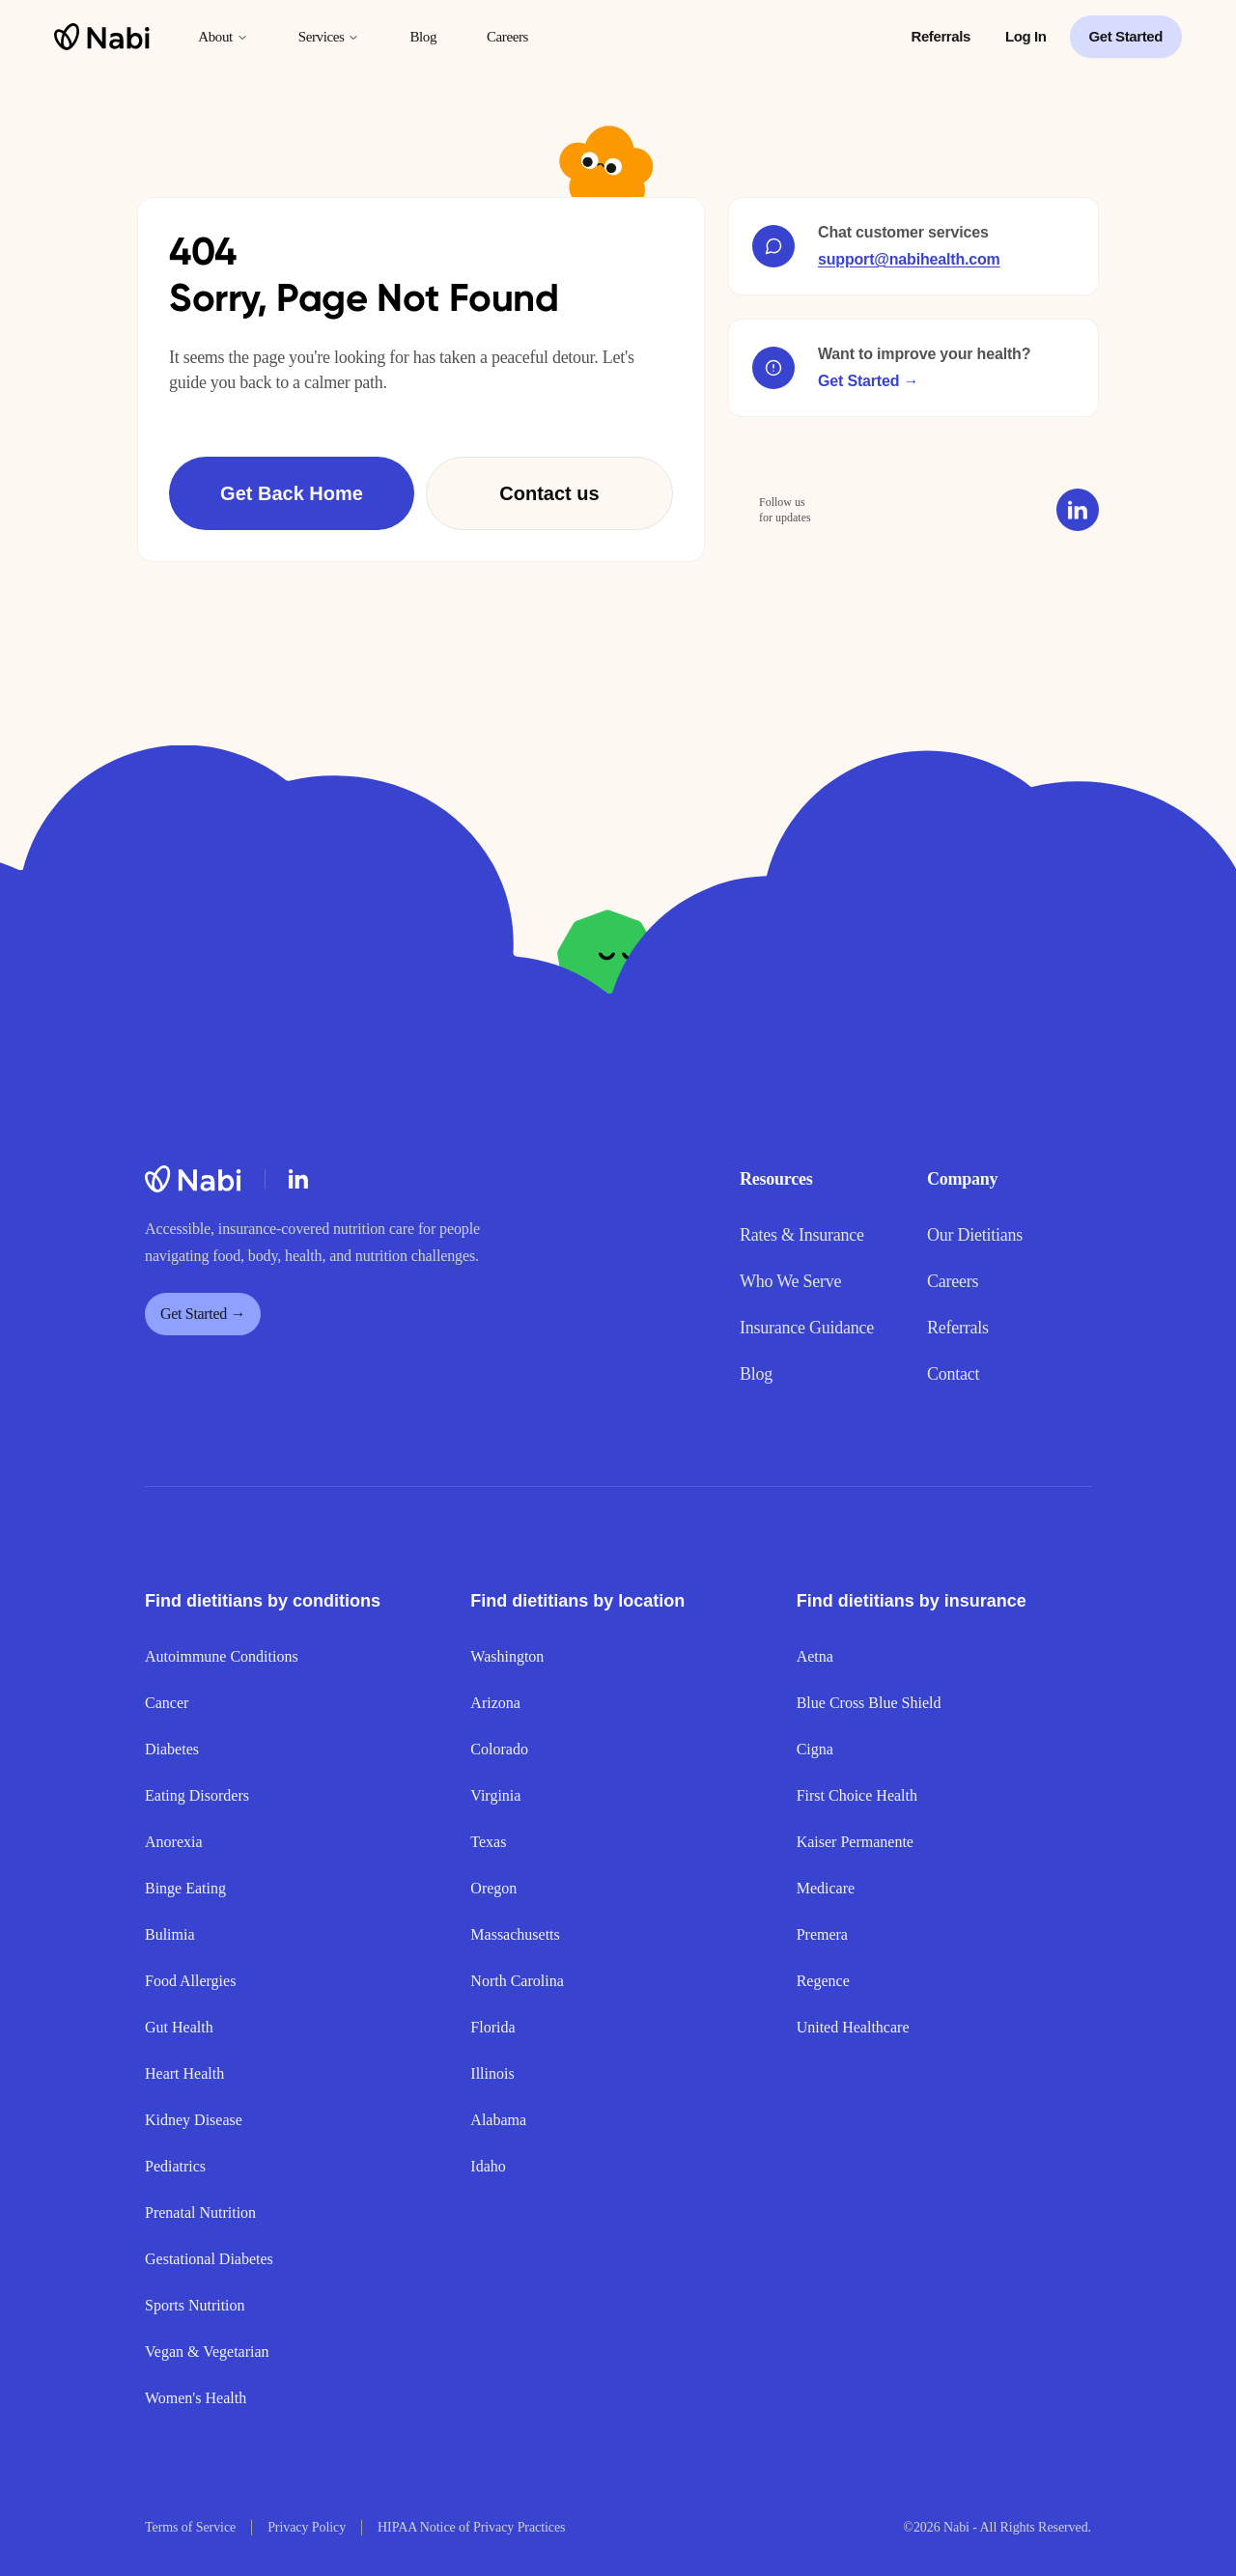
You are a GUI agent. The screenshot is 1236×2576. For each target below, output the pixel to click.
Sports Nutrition (195, 2305)
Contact (953, 1374)
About (223, 36)
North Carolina (516, 1981)
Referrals (941, 36)
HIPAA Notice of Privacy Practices (471, 2527)
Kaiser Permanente (855, 1842)
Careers (507, 36)
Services (329, 36)
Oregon (493, 1888)
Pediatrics (175, 2166)
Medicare (826, 1888)
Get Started (1126, 36)
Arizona (495, 1702)
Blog (422, 36)
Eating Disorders (197, 1795)
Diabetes (172, 1749)
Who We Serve (790, 1281)
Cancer (166, 1702)
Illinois (492, 2073)
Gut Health (179, 2027)
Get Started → (868, 381)
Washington (507, 1656)
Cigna (815, 1749)
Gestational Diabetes (209, 2259)
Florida (492, 2027)
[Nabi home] (102, 36)
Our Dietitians (975, 1235)
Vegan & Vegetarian (207, 2351)
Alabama (498, 2120)
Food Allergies (190, 1981)
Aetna (815, 1656)
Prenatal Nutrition (200, 2212)
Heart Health (184, 2073)
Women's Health (195, 2398)
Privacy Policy (306, 2527)
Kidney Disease (193, 2120)
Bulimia (170, 1934)
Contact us (549, 493)
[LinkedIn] (298, 1179)
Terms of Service (190, 2527)
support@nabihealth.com (909, 259)
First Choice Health (857, 1795)
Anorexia (174, 1842)
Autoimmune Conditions (221, 1656)
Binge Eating (185, 1888)
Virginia (495, 1795)
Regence (823, 1981)
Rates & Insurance (802, 1235)
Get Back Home (291, 493)
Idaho (487, 2166)
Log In (1026, 36)
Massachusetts (514, 1934)
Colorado (499, 1749)
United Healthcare (853, 2027)
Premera (822, 1934)
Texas (488, 1842)
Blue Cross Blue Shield (869, 1702)
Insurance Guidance (807, 1327)
